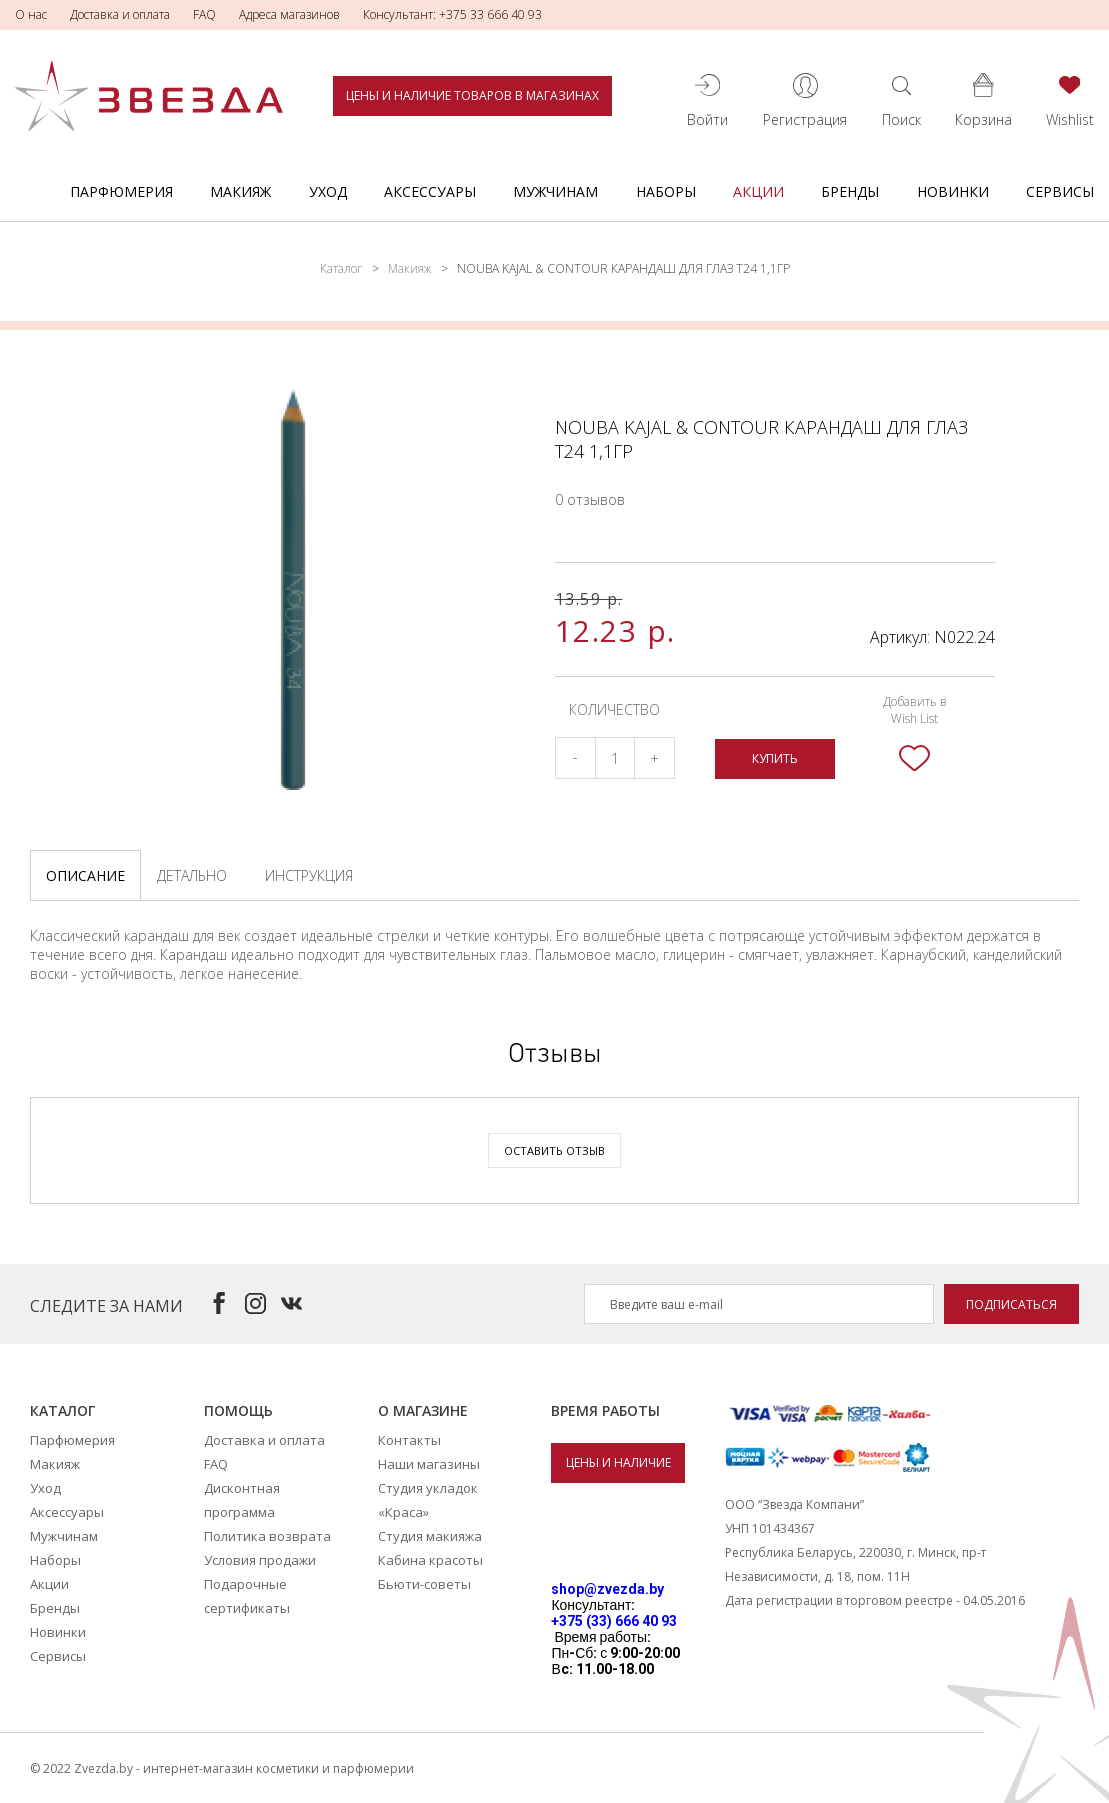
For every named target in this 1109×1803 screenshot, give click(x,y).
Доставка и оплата (120, 14)
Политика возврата (267, 1536)
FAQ (204, 14)
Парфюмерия (121, 191)
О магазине (423, 1410)
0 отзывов (590, 499)
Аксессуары (430, 191)
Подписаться (1011, 1304)
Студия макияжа (430, 1536)
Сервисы (1060, 191)
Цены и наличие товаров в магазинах (472, 95)
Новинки (953, 191)
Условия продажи (260, 1560)
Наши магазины (429, 1464)
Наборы (666, 191)
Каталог (341, 268)
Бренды (850, 191)
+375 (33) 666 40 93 (614, 1621)
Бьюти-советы (424, 1584)
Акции (758, 191)
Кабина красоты (430, 1560)
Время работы (605, 1410)
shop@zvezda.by (607, 1589)
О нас (31, 14)
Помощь (238, 1410)
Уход (328, 191)
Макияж (240, 191)
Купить (775, 758)
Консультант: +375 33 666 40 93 (452, 14)
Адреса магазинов (289, 14)
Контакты (409, 1440)
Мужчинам (555, 191)
